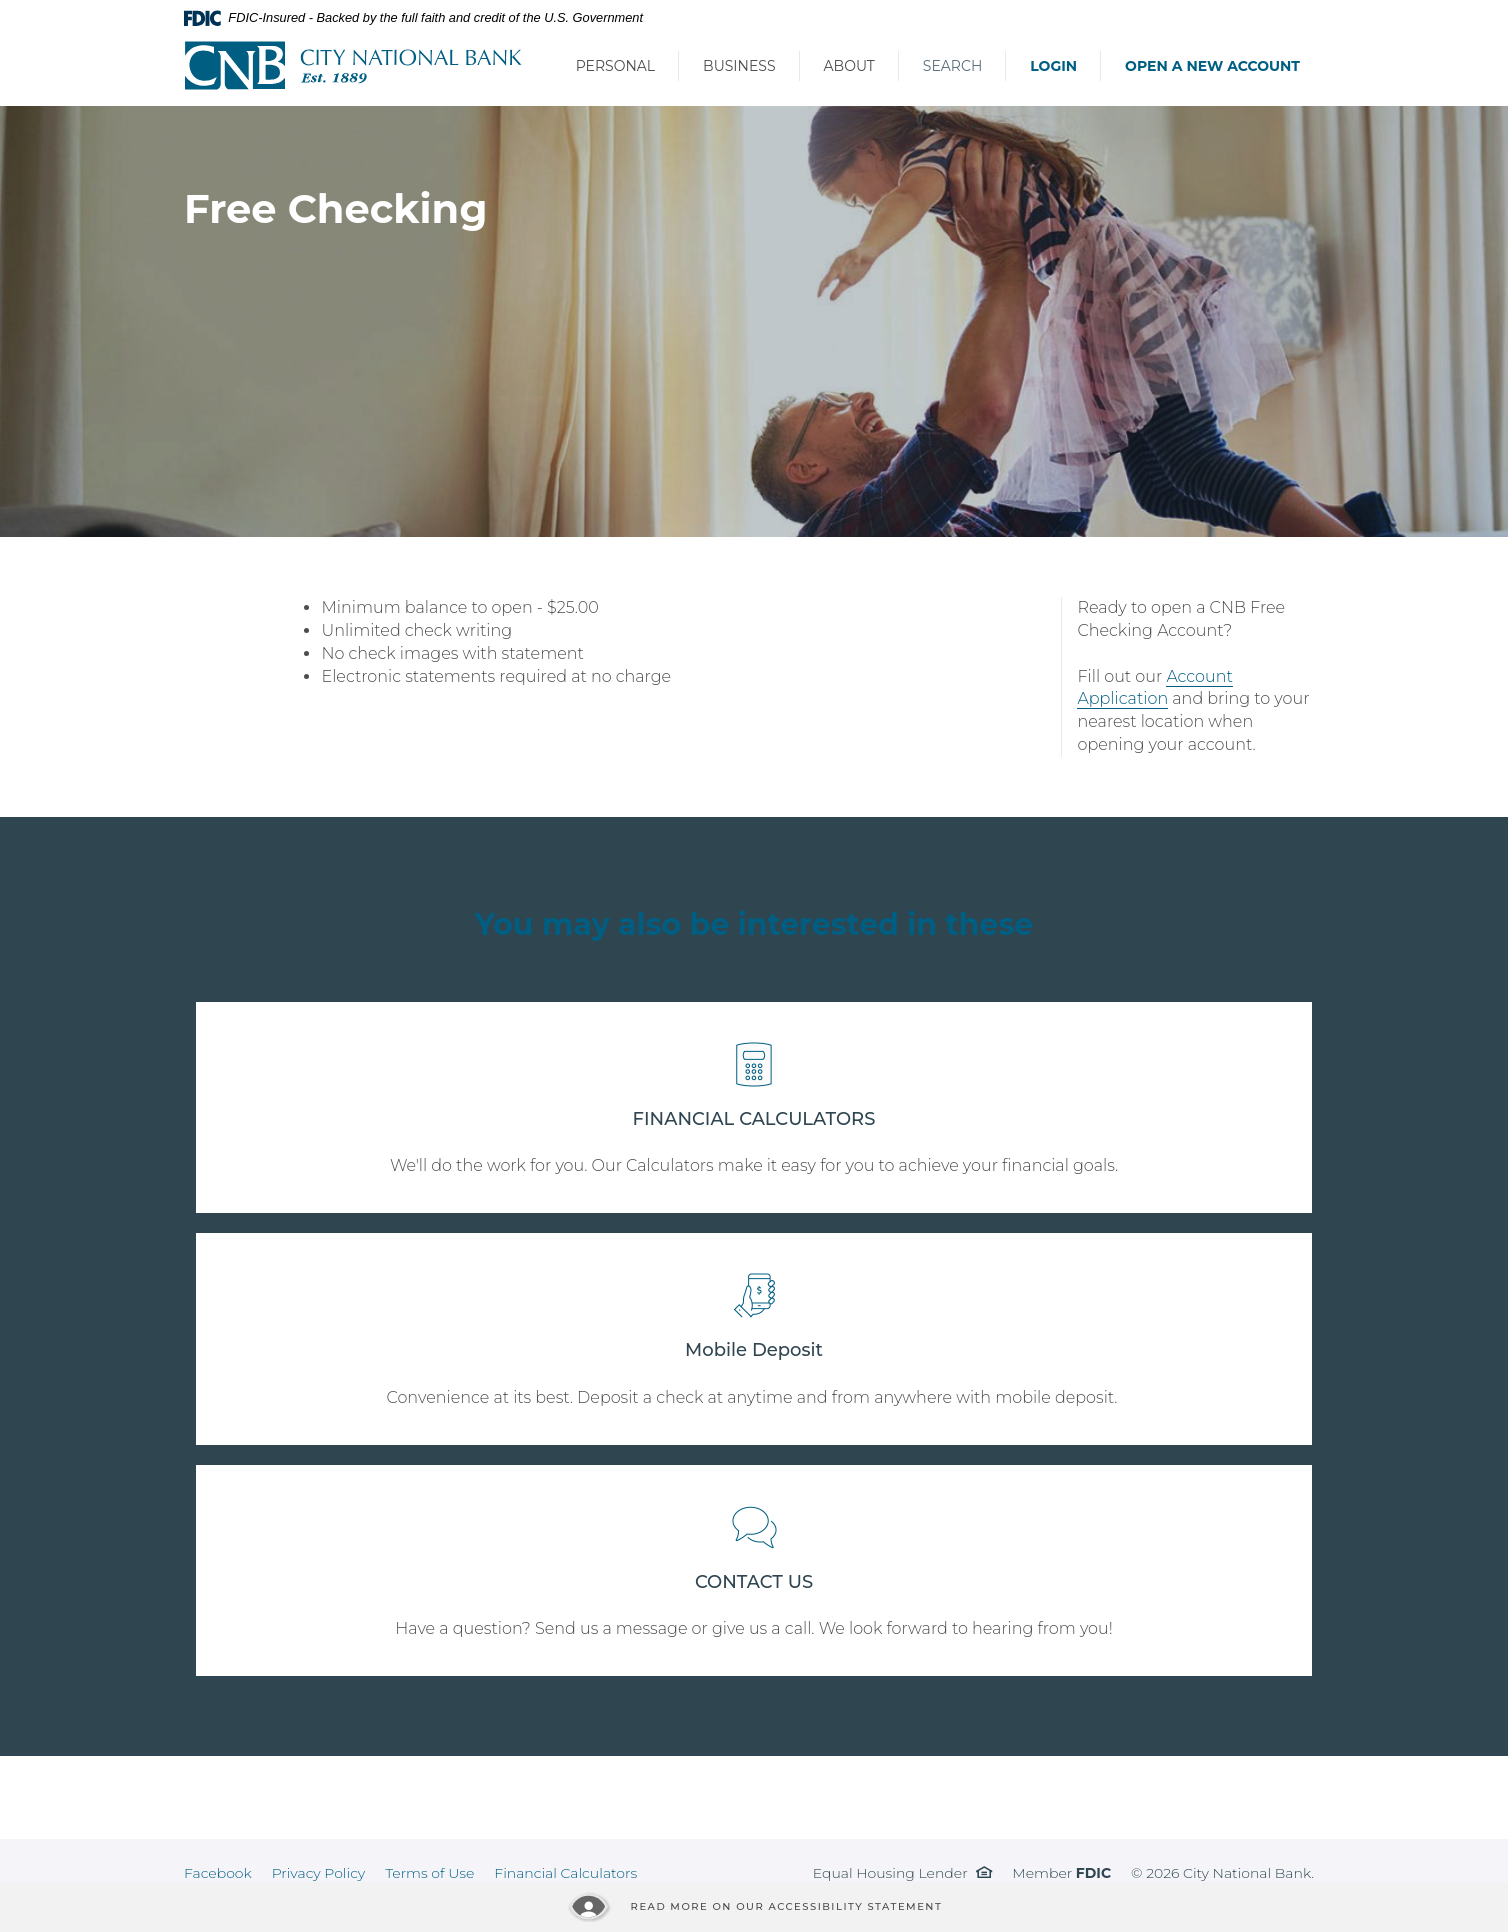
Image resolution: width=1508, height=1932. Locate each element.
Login (1053, 66)
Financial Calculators (565, 1873)
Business (739, 66)
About (849, 66)
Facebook (218, 1873)
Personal (615, 66)
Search (952, 66)
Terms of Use (429, 1873)
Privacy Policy (319, 1873)
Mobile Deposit (754, 1350)
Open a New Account (1212, 66)
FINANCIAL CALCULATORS (754, 1119)
